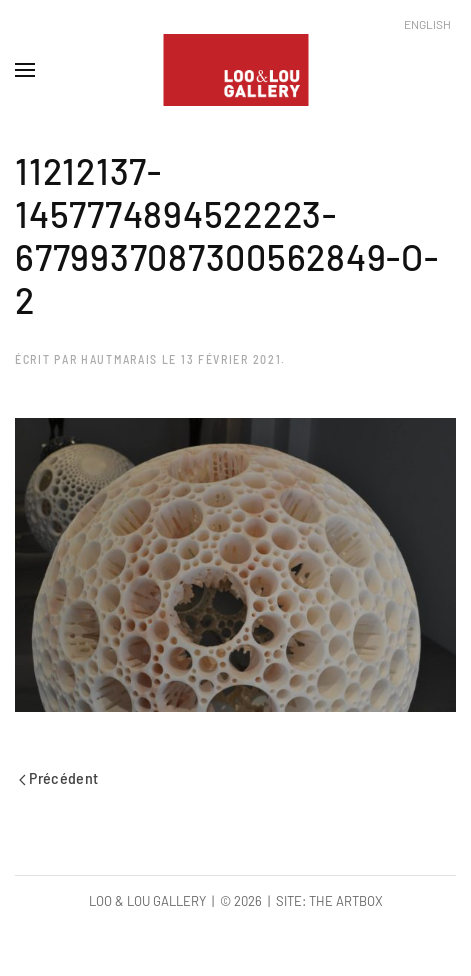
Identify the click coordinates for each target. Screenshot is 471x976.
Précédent (59, 777)
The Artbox (346, 901)
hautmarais (119, 359)
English (427, 24)
